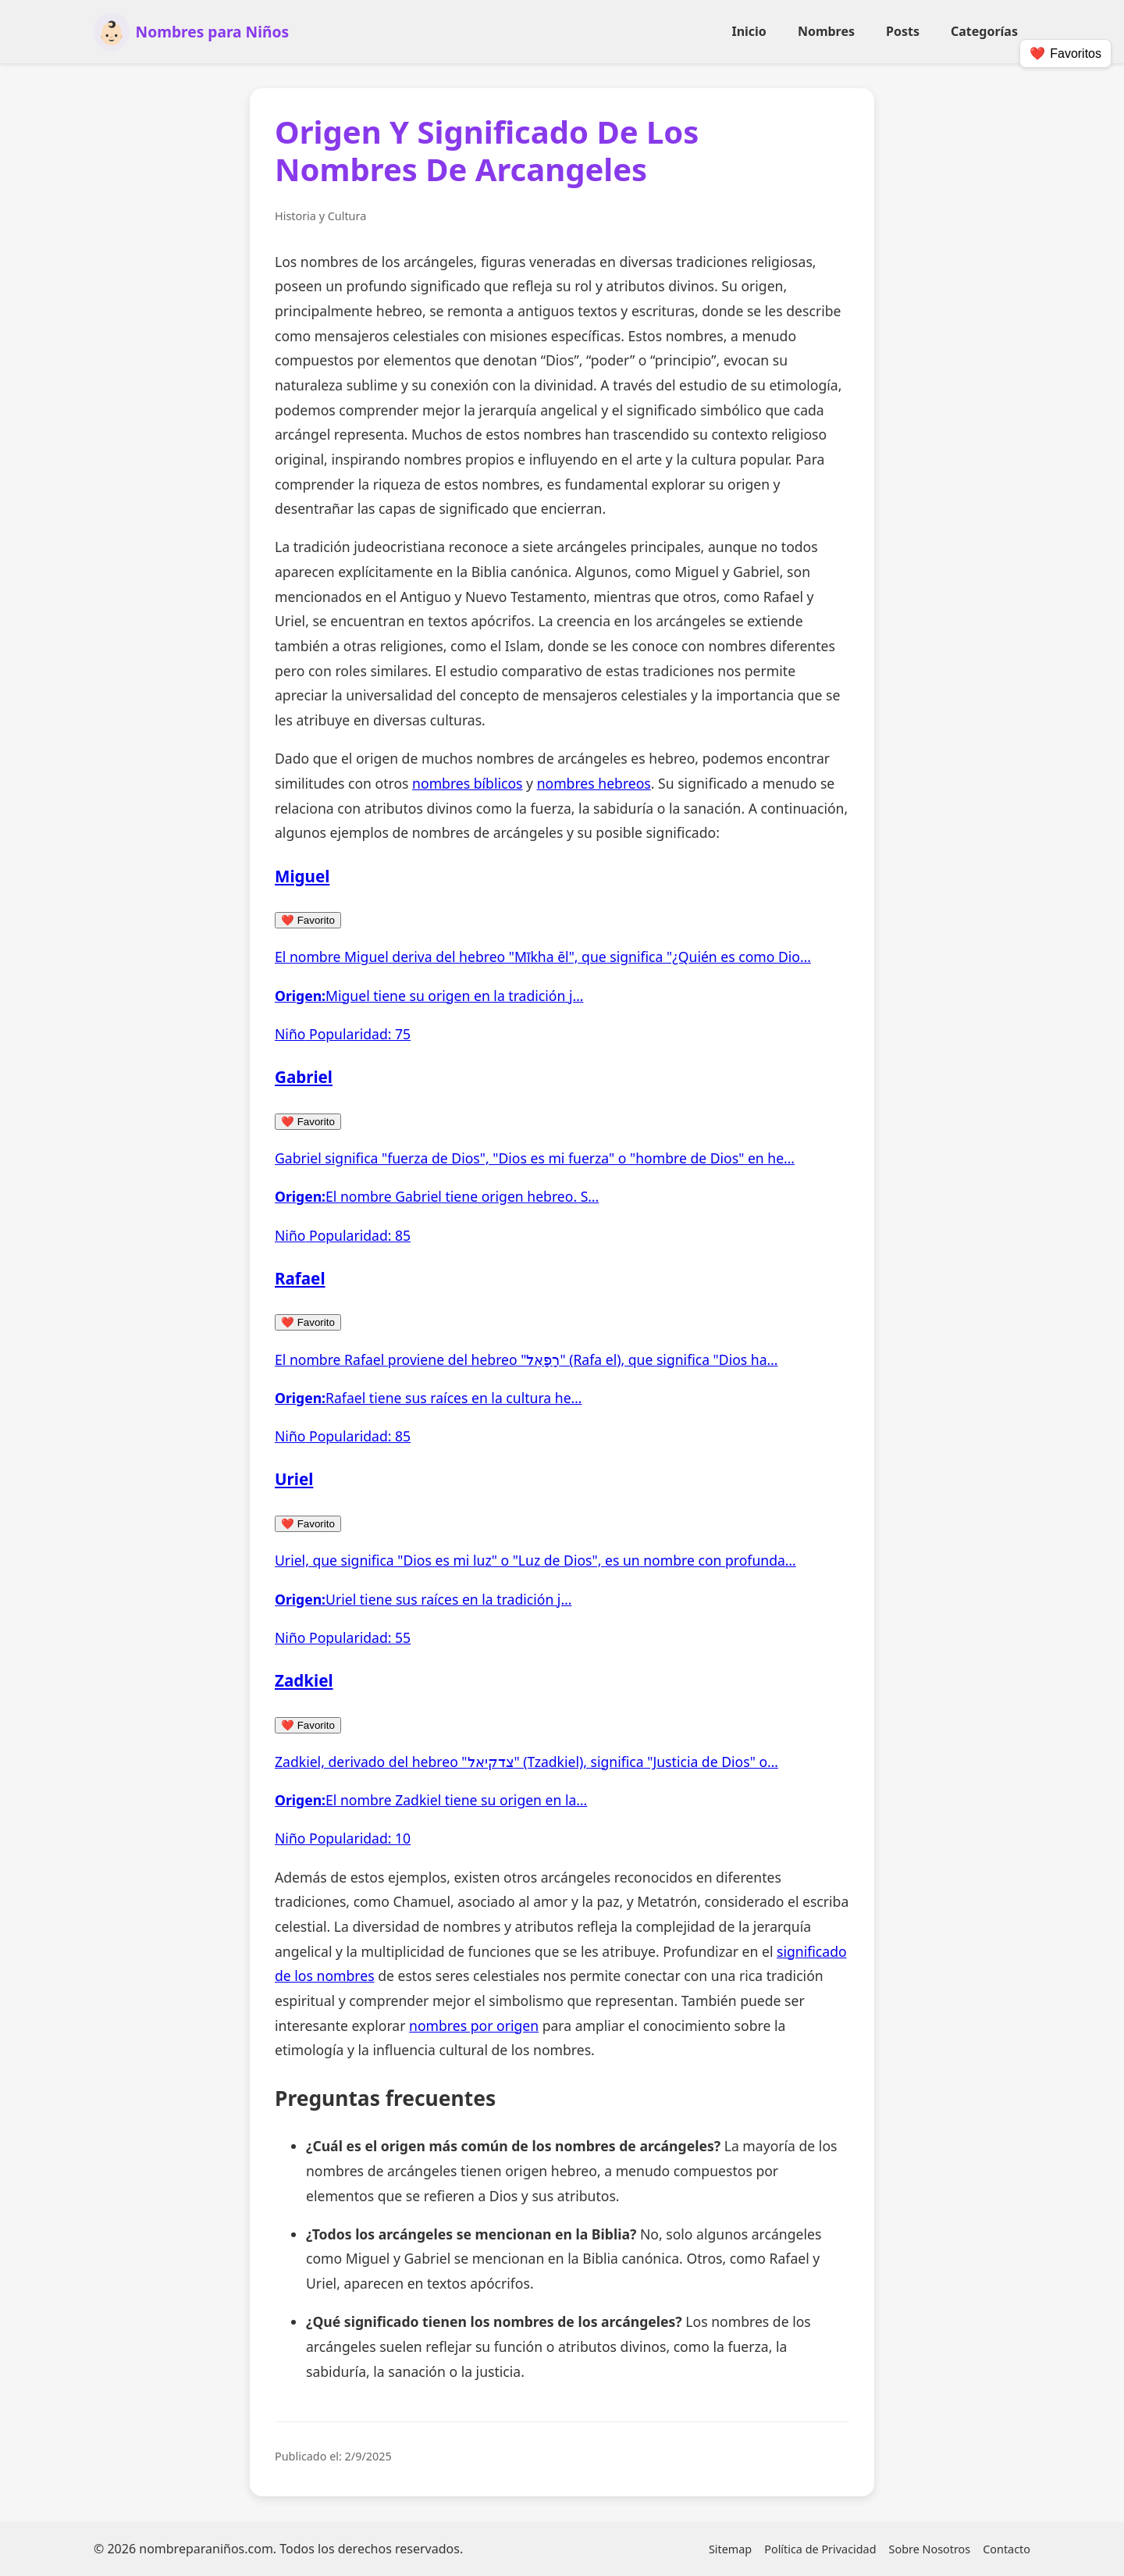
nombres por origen (474, 2025)
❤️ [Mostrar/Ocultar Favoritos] (1065, 54)
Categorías (984, 31)
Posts (902, 31)
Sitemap (730, 2549)
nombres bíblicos (467, 783)
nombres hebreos (594, 783)
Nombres (826, 31)
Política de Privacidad (820, 2549)
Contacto (1006, 2549)
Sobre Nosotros (930, 2549)
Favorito (308, 920)
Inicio (748, 31)
